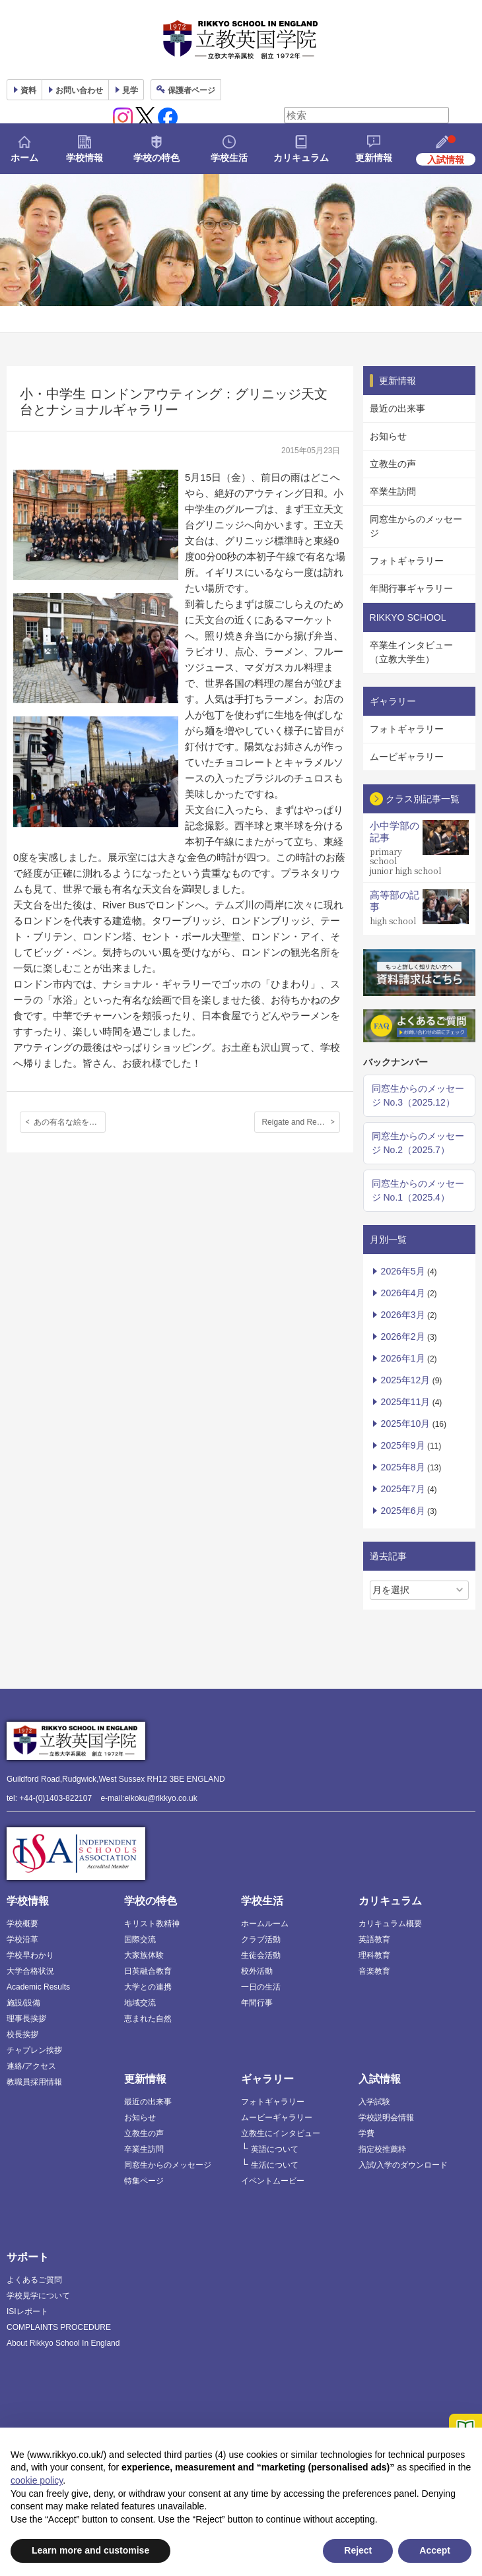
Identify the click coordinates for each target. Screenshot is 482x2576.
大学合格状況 (30, 1971)
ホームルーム (265, 1923)
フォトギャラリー (407, 560)
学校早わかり (30, 1955)
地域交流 (140, 2002)
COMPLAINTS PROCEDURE (59, 2327)
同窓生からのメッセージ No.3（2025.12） (418, 1095)
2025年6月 (403, 1510)
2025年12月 (405, 1380)
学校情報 (84, 157)
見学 (130, 90)
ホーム (24, 157)
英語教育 (374, 1939)
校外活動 (257, 1971)
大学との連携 (148, 1987)
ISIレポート (27, 2311)
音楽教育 (374, 1971)
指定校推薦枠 (382, 2149)
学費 (366, 2133)
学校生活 (229, 157)
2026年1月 (403, 1358)
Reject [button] (358, 2550)
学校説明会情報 (386, 2117)
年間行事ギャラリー (411, 588)
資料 (28, 90)
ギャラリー (267, 2079)
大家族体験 (144, 1955)
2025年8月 (403, 1467)
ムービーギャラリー (276, 2117)
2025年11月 (405, 1402)
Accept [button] (434, 2550)
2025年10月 (405, 1423)
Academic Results (38, 1987)
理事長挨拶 (26, 2018)
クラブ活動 (261, 1939)
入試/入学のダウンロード (403, 2165)
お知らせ (388, 436)
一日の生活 (261, 1987)
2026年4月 (403, 1293)
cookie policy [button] (37, 2480)
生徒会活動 (261, 1955)
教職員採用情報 (34, 2082)
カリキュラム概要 (390, 1923)
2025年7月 (403, 1489)
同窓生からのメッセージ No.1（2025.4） (418, 1190)
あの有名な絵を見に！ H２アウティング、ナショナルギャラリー (70, 1122)
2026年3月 (403, 1314)
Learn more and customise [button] (90, 2550)
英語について (274, 2149)
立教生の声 (393, 463)
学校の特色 (156, 157)
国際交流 (140, 1939)
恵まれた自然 (148, 2018)
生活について (274, 2165)
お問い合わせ (79, 90)
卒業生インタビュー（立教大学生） (411, 652)
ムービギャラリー (407, 756)
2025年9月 (403, 1445)
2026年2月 (403, 1336)
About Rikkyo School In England (63, 2343)
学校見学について (38, 2295)
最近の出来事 (397, 408)
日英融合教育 (148, 1971)
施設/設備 (23, 2002)
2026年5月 (403, 1271)
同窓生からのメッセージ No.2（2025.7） (418, 1143)
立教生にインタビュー (280, 2133)
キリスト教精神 (152, 1923)
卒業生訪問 (393, 491)
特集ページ (144, 2180)
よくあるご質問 (34, 2279)
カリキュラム (301, 157)
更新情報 (373, 157)
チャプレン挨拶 (34, 2050)
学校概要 (22, 1923)
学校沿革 (22, 1939)
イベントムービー (272, 2180)
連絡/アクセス (31, 2066)
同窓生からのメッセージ (416, 526)
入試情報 (380, 2079)
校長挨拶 (22, 2034)
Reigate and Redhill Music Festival (300, 1122)
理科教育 (374, 1955)
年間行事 (257, 2002)
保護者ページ (191, 90)
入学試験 (374, 2101)
